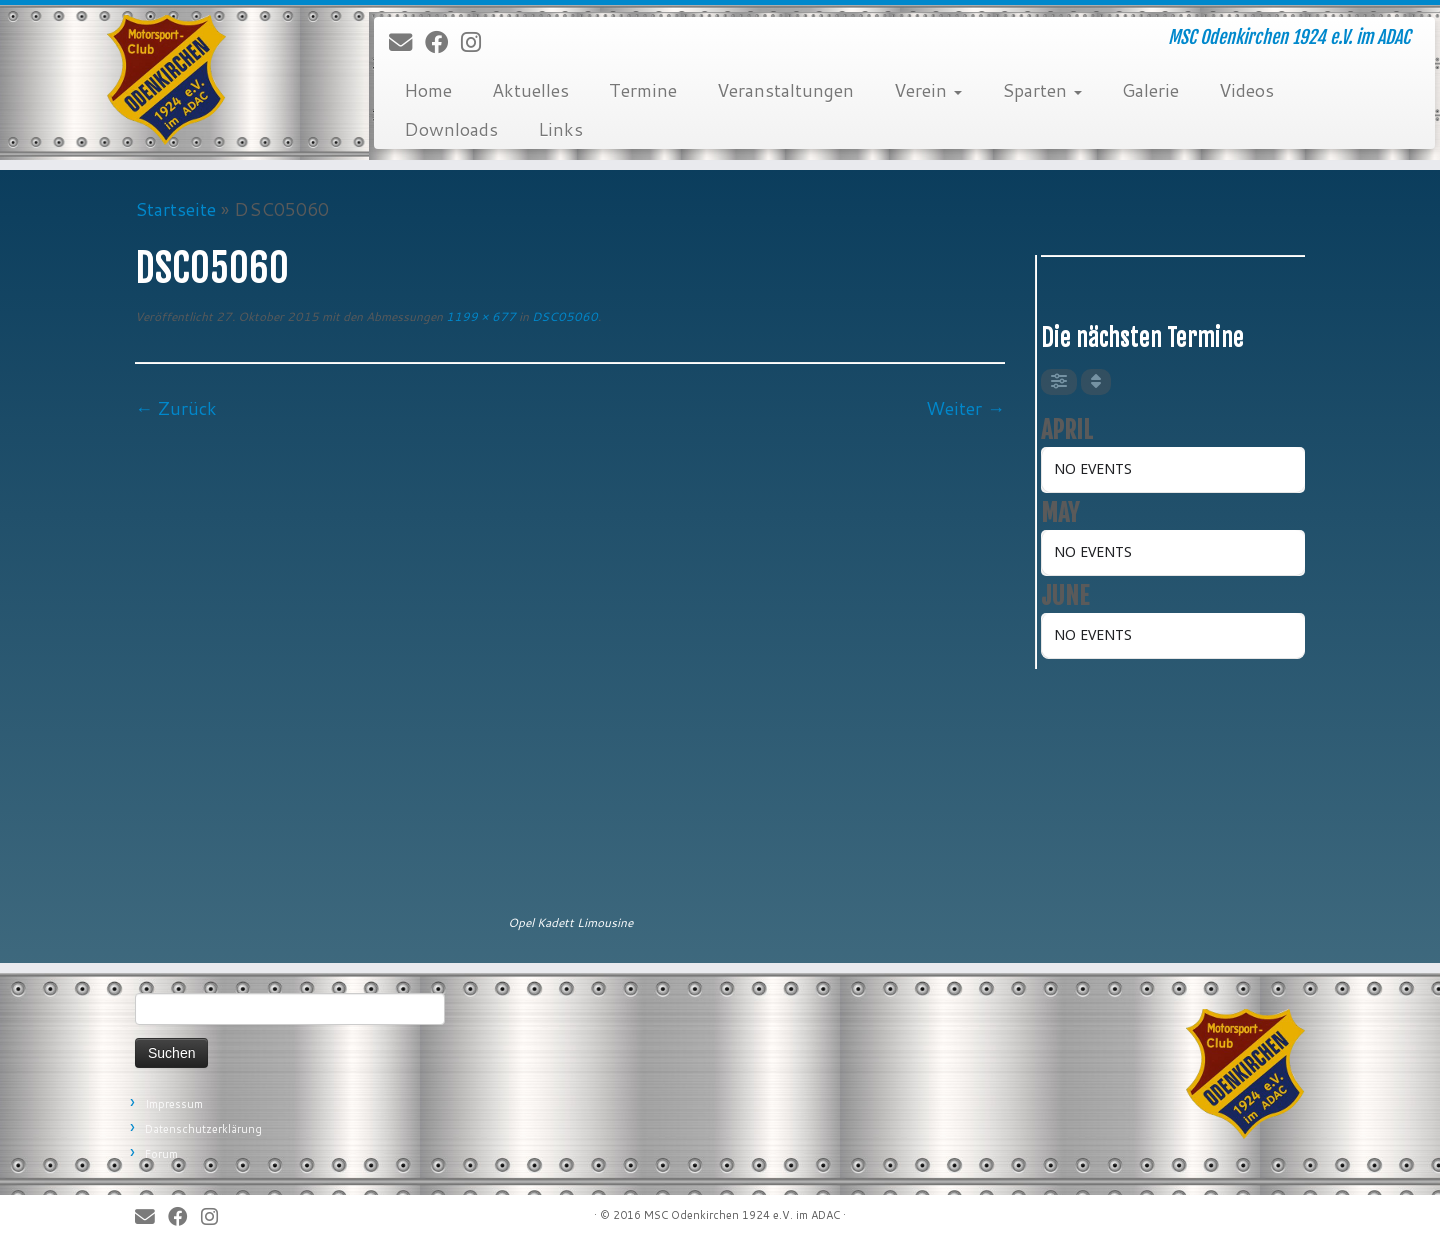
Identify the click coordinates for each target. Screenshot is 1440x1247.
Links (560, 129)
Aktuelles (530, 90)
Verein (928, 90)
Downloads (451, 129)
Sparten (1042, 90)
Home (428, 90)
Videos (1246, 90)
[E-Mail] (407, 43)
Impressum (174, 1104)
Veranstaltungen (785, 90)
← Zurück (176, 408)
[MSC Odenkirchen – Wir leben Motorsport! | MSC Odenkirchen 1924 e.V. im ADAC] (166, 80)
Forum (161, 1154)
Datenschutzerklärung (203, 1129)
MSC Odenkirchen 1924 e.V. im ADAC (742, 1215)
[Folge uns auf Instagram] (477, 43)
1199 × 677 (479, 316)
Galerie (1150, 90)
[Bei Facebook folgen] (443, 43)
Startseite (175, 209)
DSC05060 (563, 316)
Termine (643, 90)
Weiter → (965, 408)
